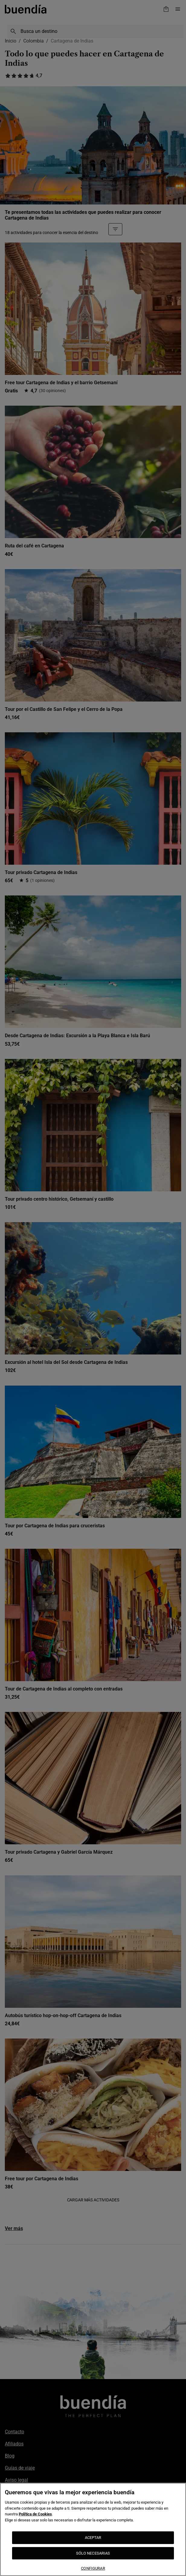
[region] (93, 2529)
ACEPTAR (93, 2537)
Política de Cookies (35, 2514)
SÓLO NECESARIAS (93, 2553)
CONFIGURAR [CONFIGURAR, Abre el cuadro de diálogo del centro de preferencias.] (93, 2568)
